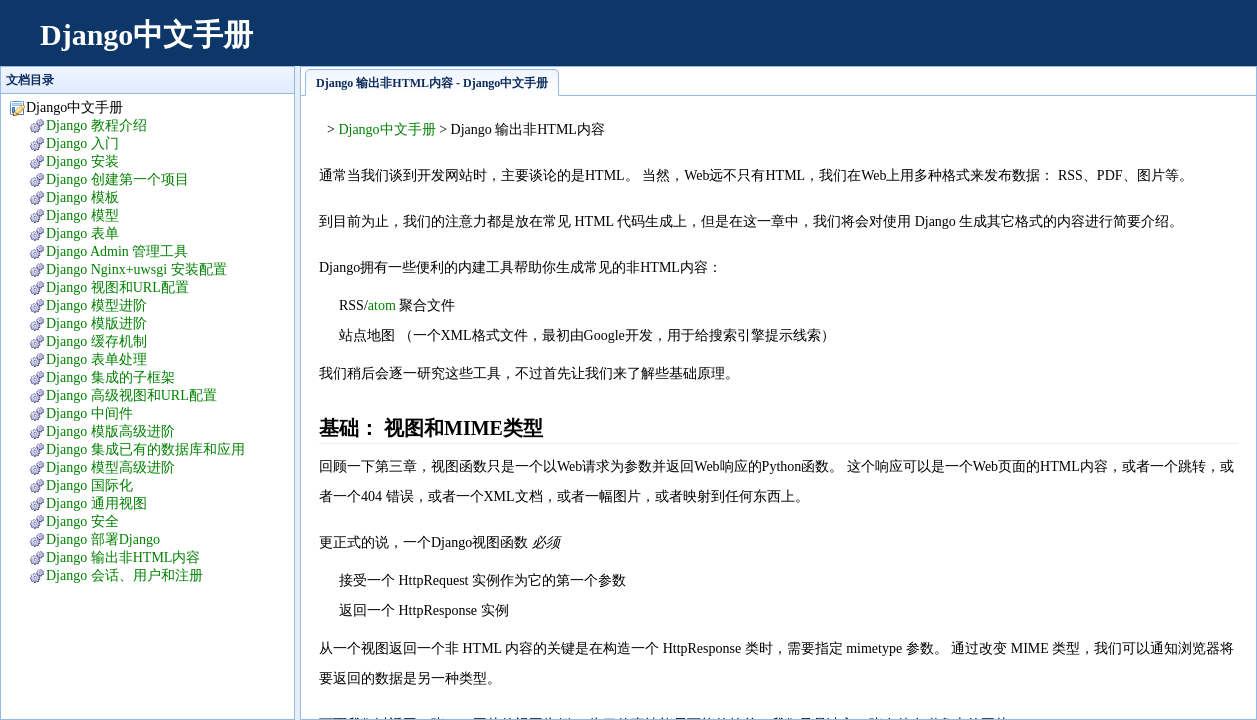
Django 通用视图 (96, 503)
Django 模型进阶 (96, 305)
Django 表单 (82, 233)
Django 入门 (82, 143)
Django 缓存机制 (96, 341)
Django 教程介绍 (96, 125)
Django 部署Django (103, 539)
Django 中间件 (89, 413)
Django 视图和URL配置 (117, 287)
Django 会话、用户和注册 (124, 575)
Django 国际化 (89, 485)
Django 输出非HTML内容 (123, 557)
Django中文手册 (146, 34)
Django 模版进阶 (96, 323)
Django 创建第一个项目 (117, 179)
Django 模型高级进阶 (110, 467)
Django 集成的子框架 (110, 377)
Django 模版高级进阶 (110, 431)
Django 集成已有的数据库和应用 (145, 449)
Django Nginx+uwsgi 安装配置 (136, 269)
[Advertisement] (873, 45)
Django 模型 (82, 215)
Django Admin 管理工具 (117, 251)
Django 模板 (82, 197)
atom (382, 305)
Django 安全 (82, 521)
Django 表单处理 (96, 359)
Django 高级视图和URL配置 (131, 395)
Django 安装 (82, 161)
